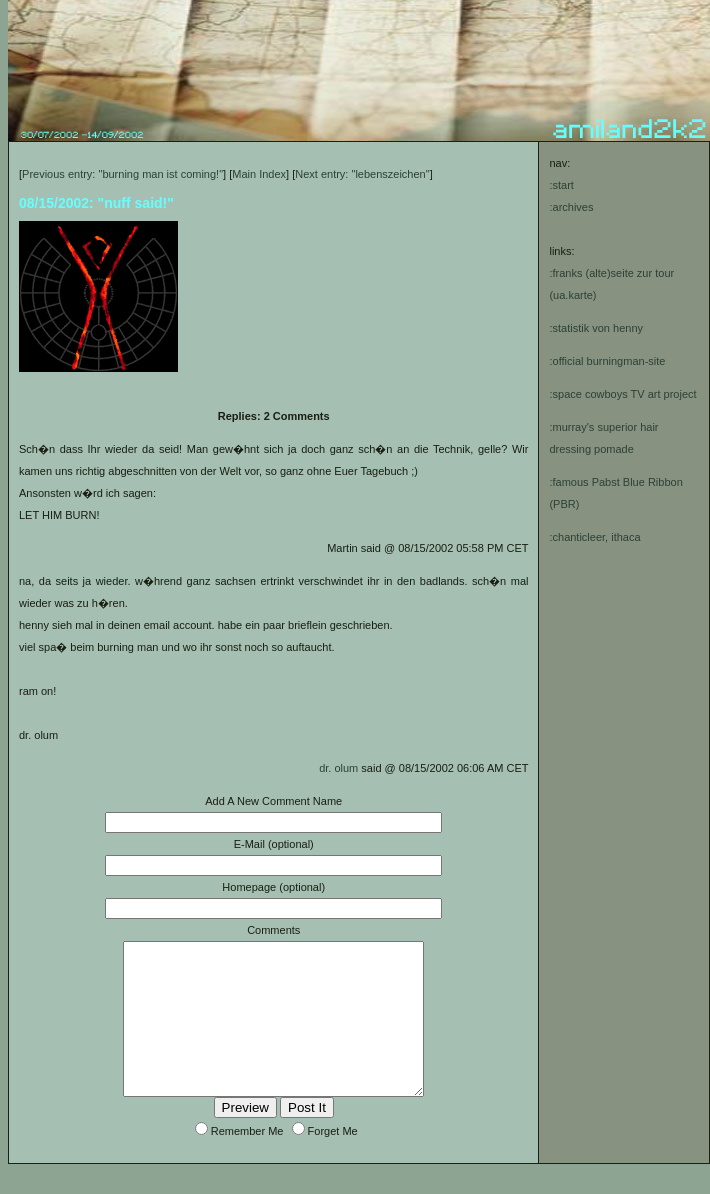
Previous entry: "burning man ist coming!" (122, 174)
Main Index (259, 174)
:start (561, 185)
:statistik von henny (596, 328)
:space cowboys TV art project (622, 394)
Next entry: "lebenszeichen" (362, 174)
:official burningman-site (607, 361)
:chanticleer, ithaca (594, 537)
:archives (571, 207)
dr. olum (338, 768)
